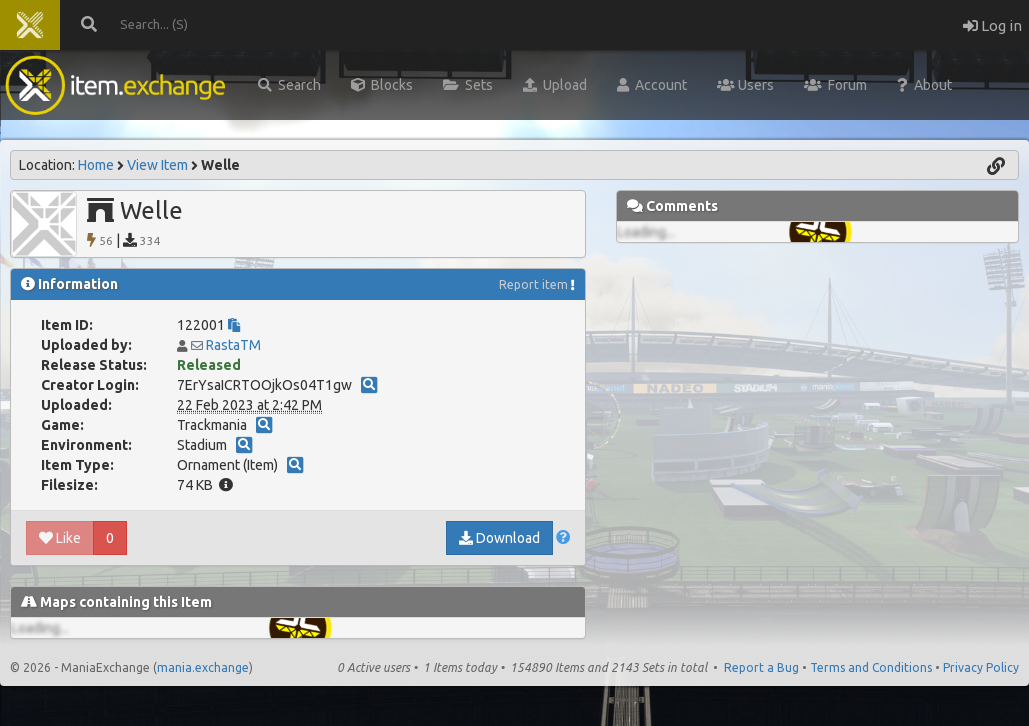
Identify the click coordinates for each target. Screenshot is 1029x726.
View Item (157, 165)
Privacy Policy (981, 667)
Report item (533, 284)
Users (745, 85)
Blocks (382, 85)
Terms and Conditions (871, 667)
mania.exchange (203, 667)
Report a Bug (761, 667)
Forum (835, 85)
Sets (468, 85)
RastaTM (233, 345)
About (924, 85)
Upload (555, 85)
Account (652, 85)
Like (60, 538)
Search (289, 85)
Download (499, 538)
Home (96, 165)
